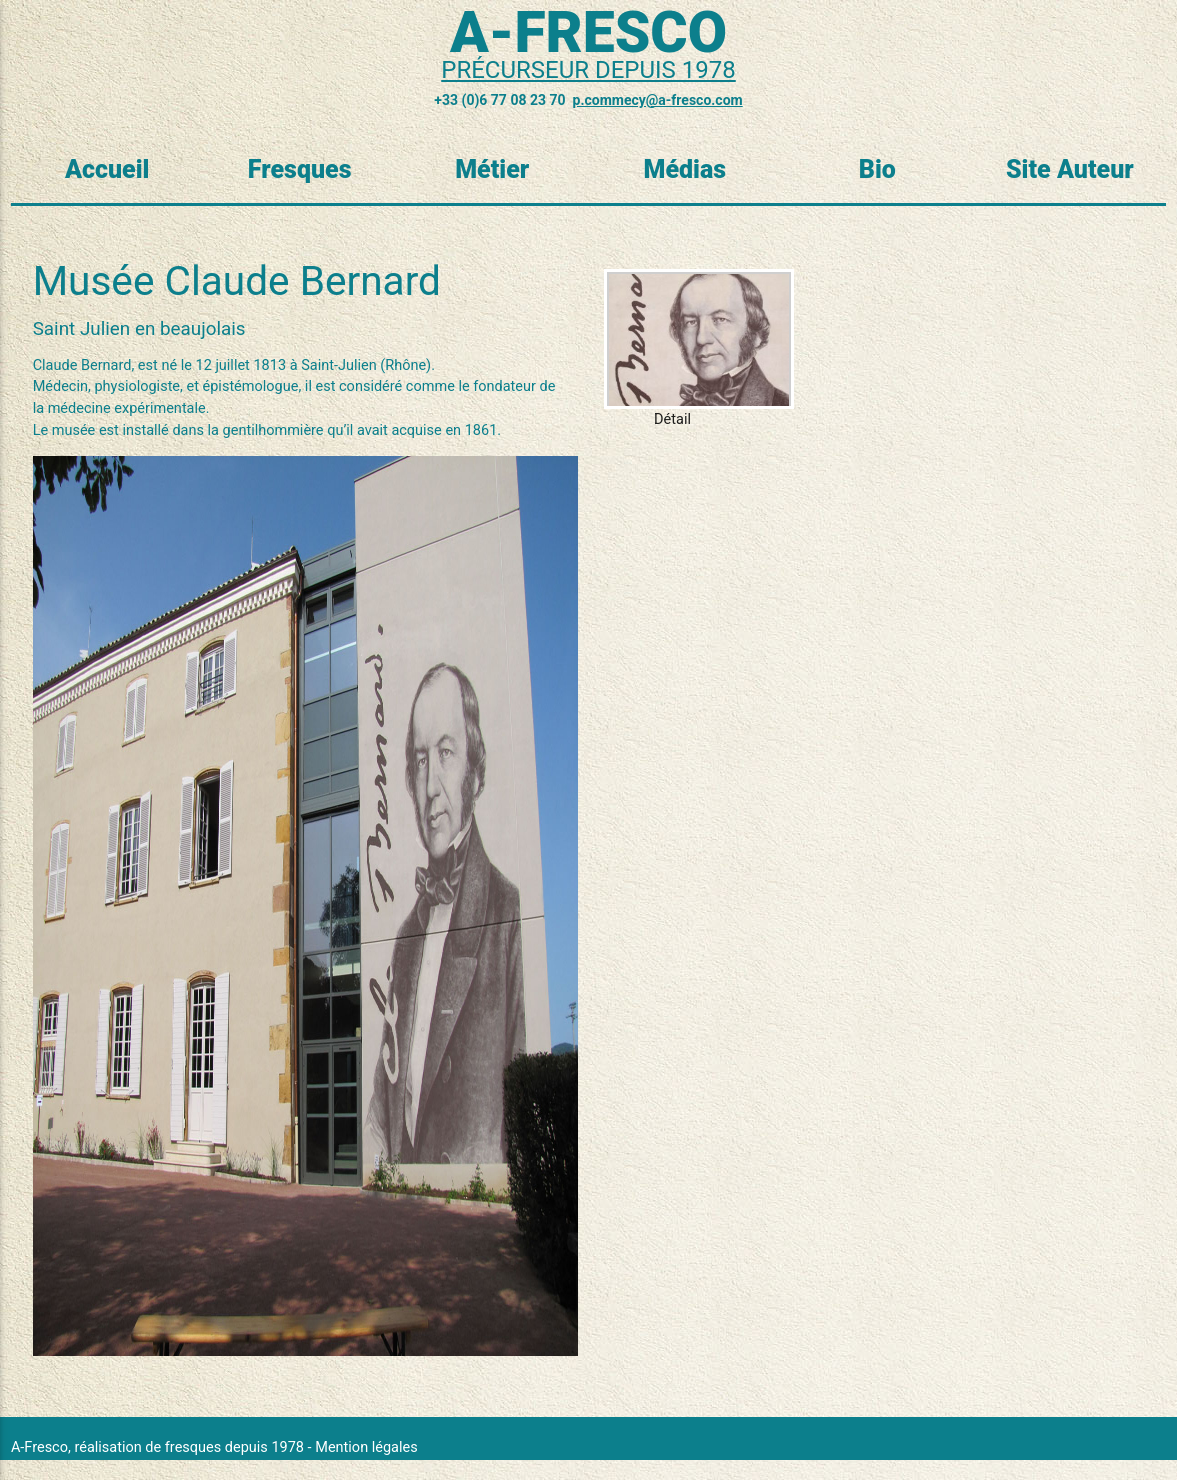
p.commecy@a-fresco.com (658, 100)
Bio (877, 169)
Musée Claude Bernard (237, 281)
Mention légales (366, 1447)
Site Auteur (1070, 169)
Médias (684, 169)
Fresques (300, 169)
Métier (492, 169)
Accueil (107, 169)
